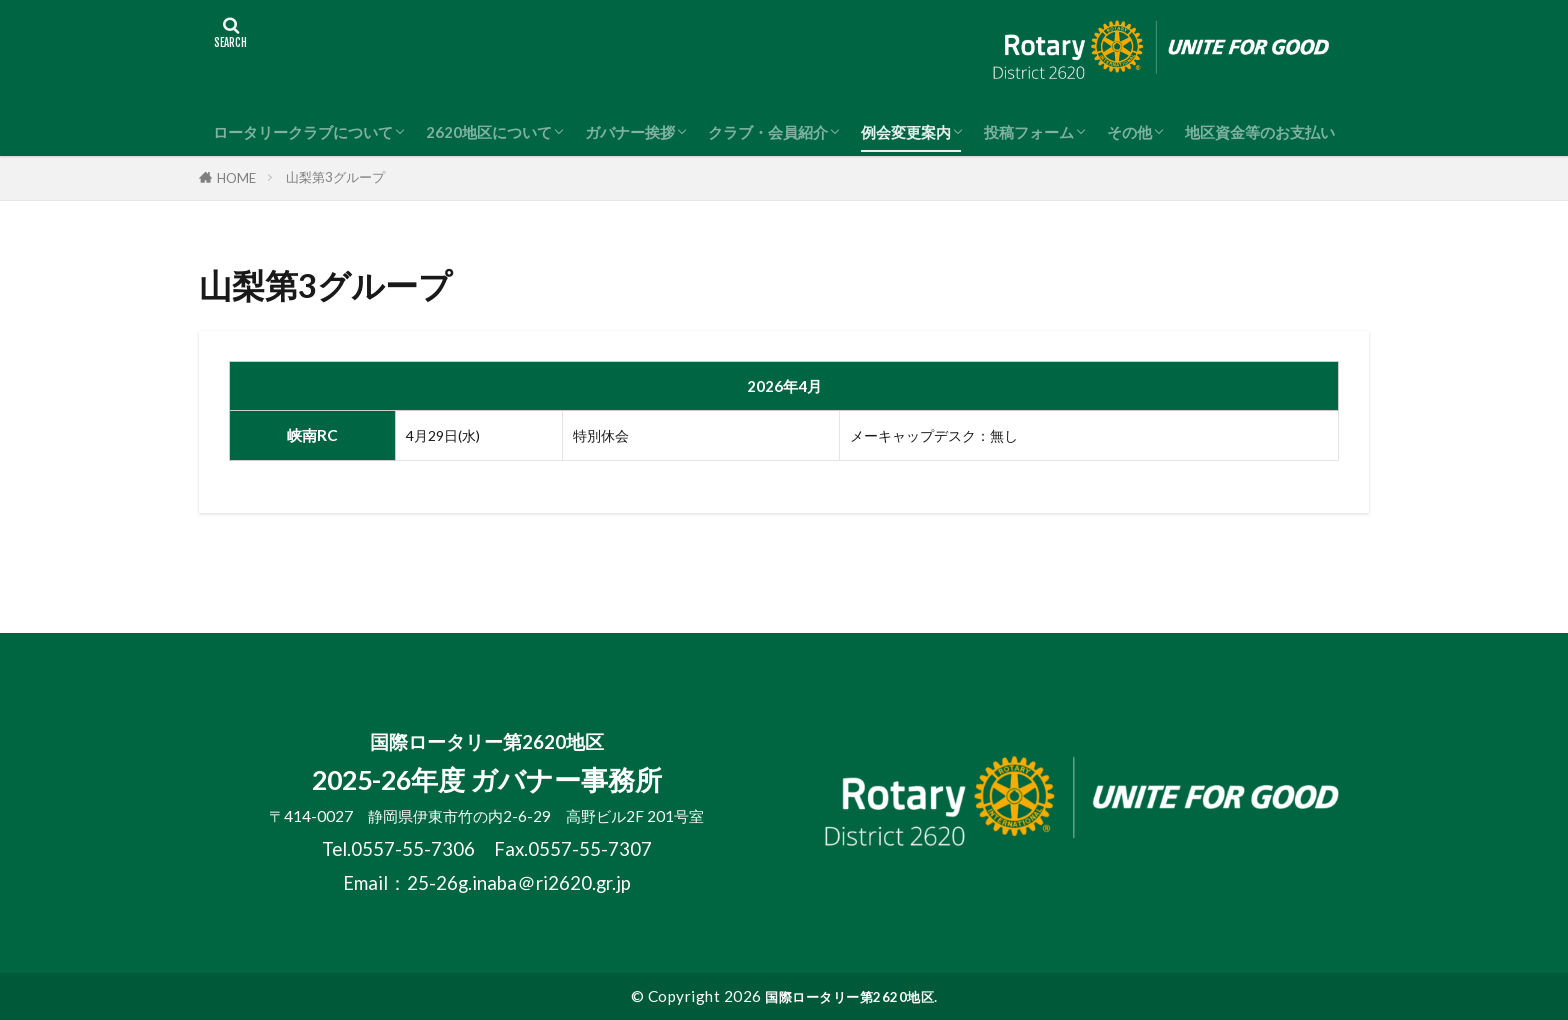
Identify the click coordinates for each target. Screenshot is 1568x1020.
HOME (236, 178)
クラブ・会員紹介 (768, 132)
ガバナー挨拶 (630, 132)
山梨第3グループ (335, 177)
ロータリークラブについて (303, 132)
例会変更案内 (906, 132)
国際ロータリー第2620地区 (849, 996)
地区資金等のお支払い (1260, 132)
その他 (1129, 132)
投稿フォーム (1029, 132)
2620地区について (489, 132)
